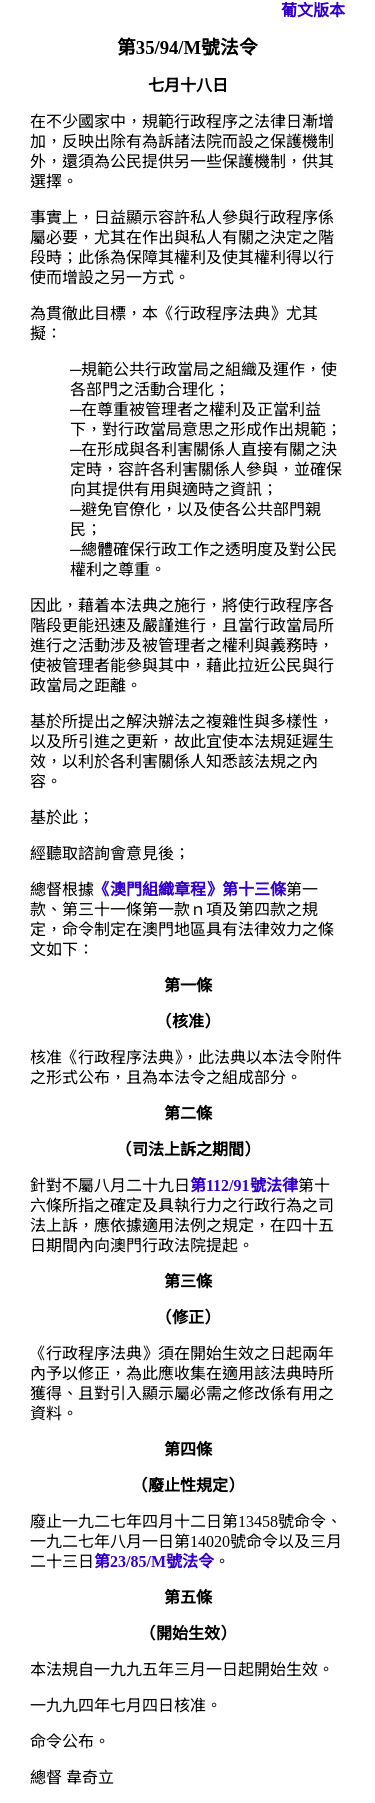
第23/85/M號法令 (154, 1561)
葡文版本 (313, 10)
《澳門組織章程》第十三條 (190, 889)
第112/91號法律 (244, 1185)
